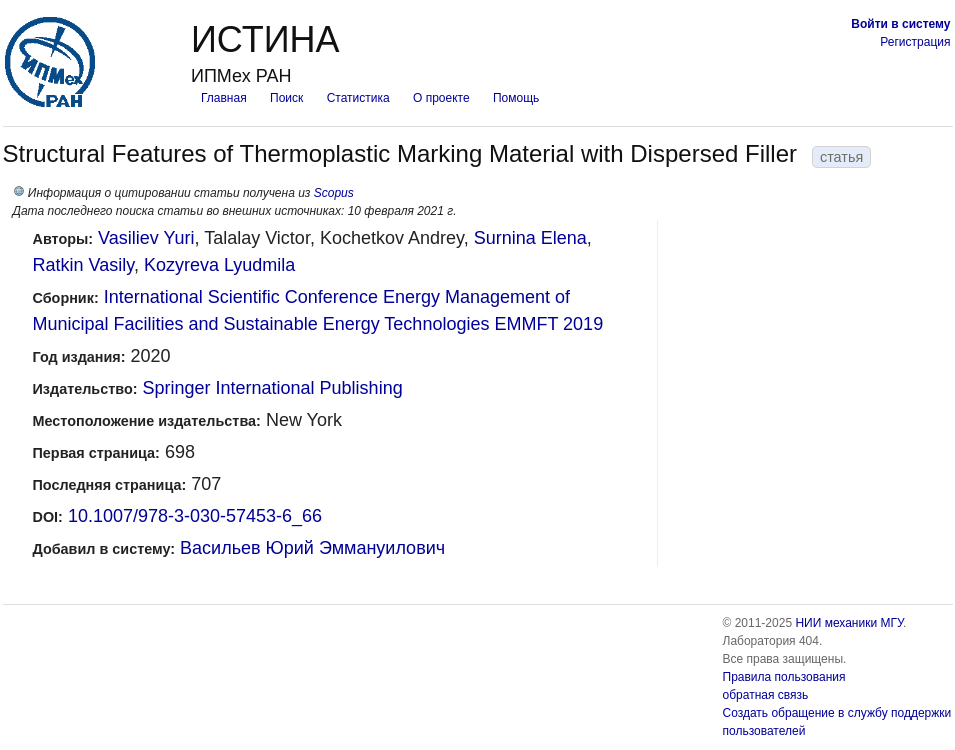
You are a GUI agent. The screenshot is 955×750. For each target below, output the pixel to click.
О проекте (441, 98)
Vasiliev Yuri (146, 238)
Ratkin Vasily (83, 265)
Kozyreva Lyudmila (219, 265)
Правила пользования (784, 677)
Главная (224, 98)
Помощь (516, 98)
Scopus (334, 193)
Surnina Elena (530, 238)
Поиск (286, 98)
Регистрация (915, 42)
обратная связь (766, 695)
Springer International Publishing (272, 388)
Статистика (358, 98)
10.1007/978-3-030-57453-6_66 (195, 516)
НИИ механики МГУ (849, 623)
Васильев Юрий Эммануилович (312, 548)
